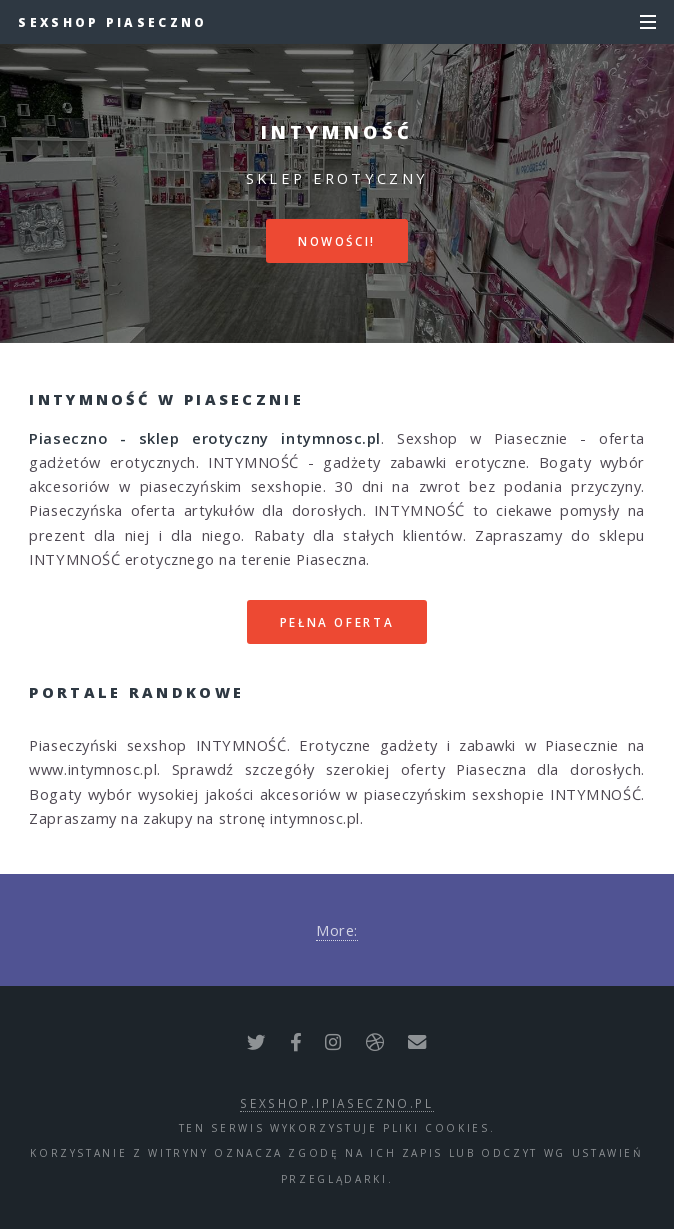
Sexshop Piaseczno (112, 22)
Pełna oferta (337, 622)
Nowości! (337, 241)
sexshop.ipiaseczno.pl (336, 1103)
